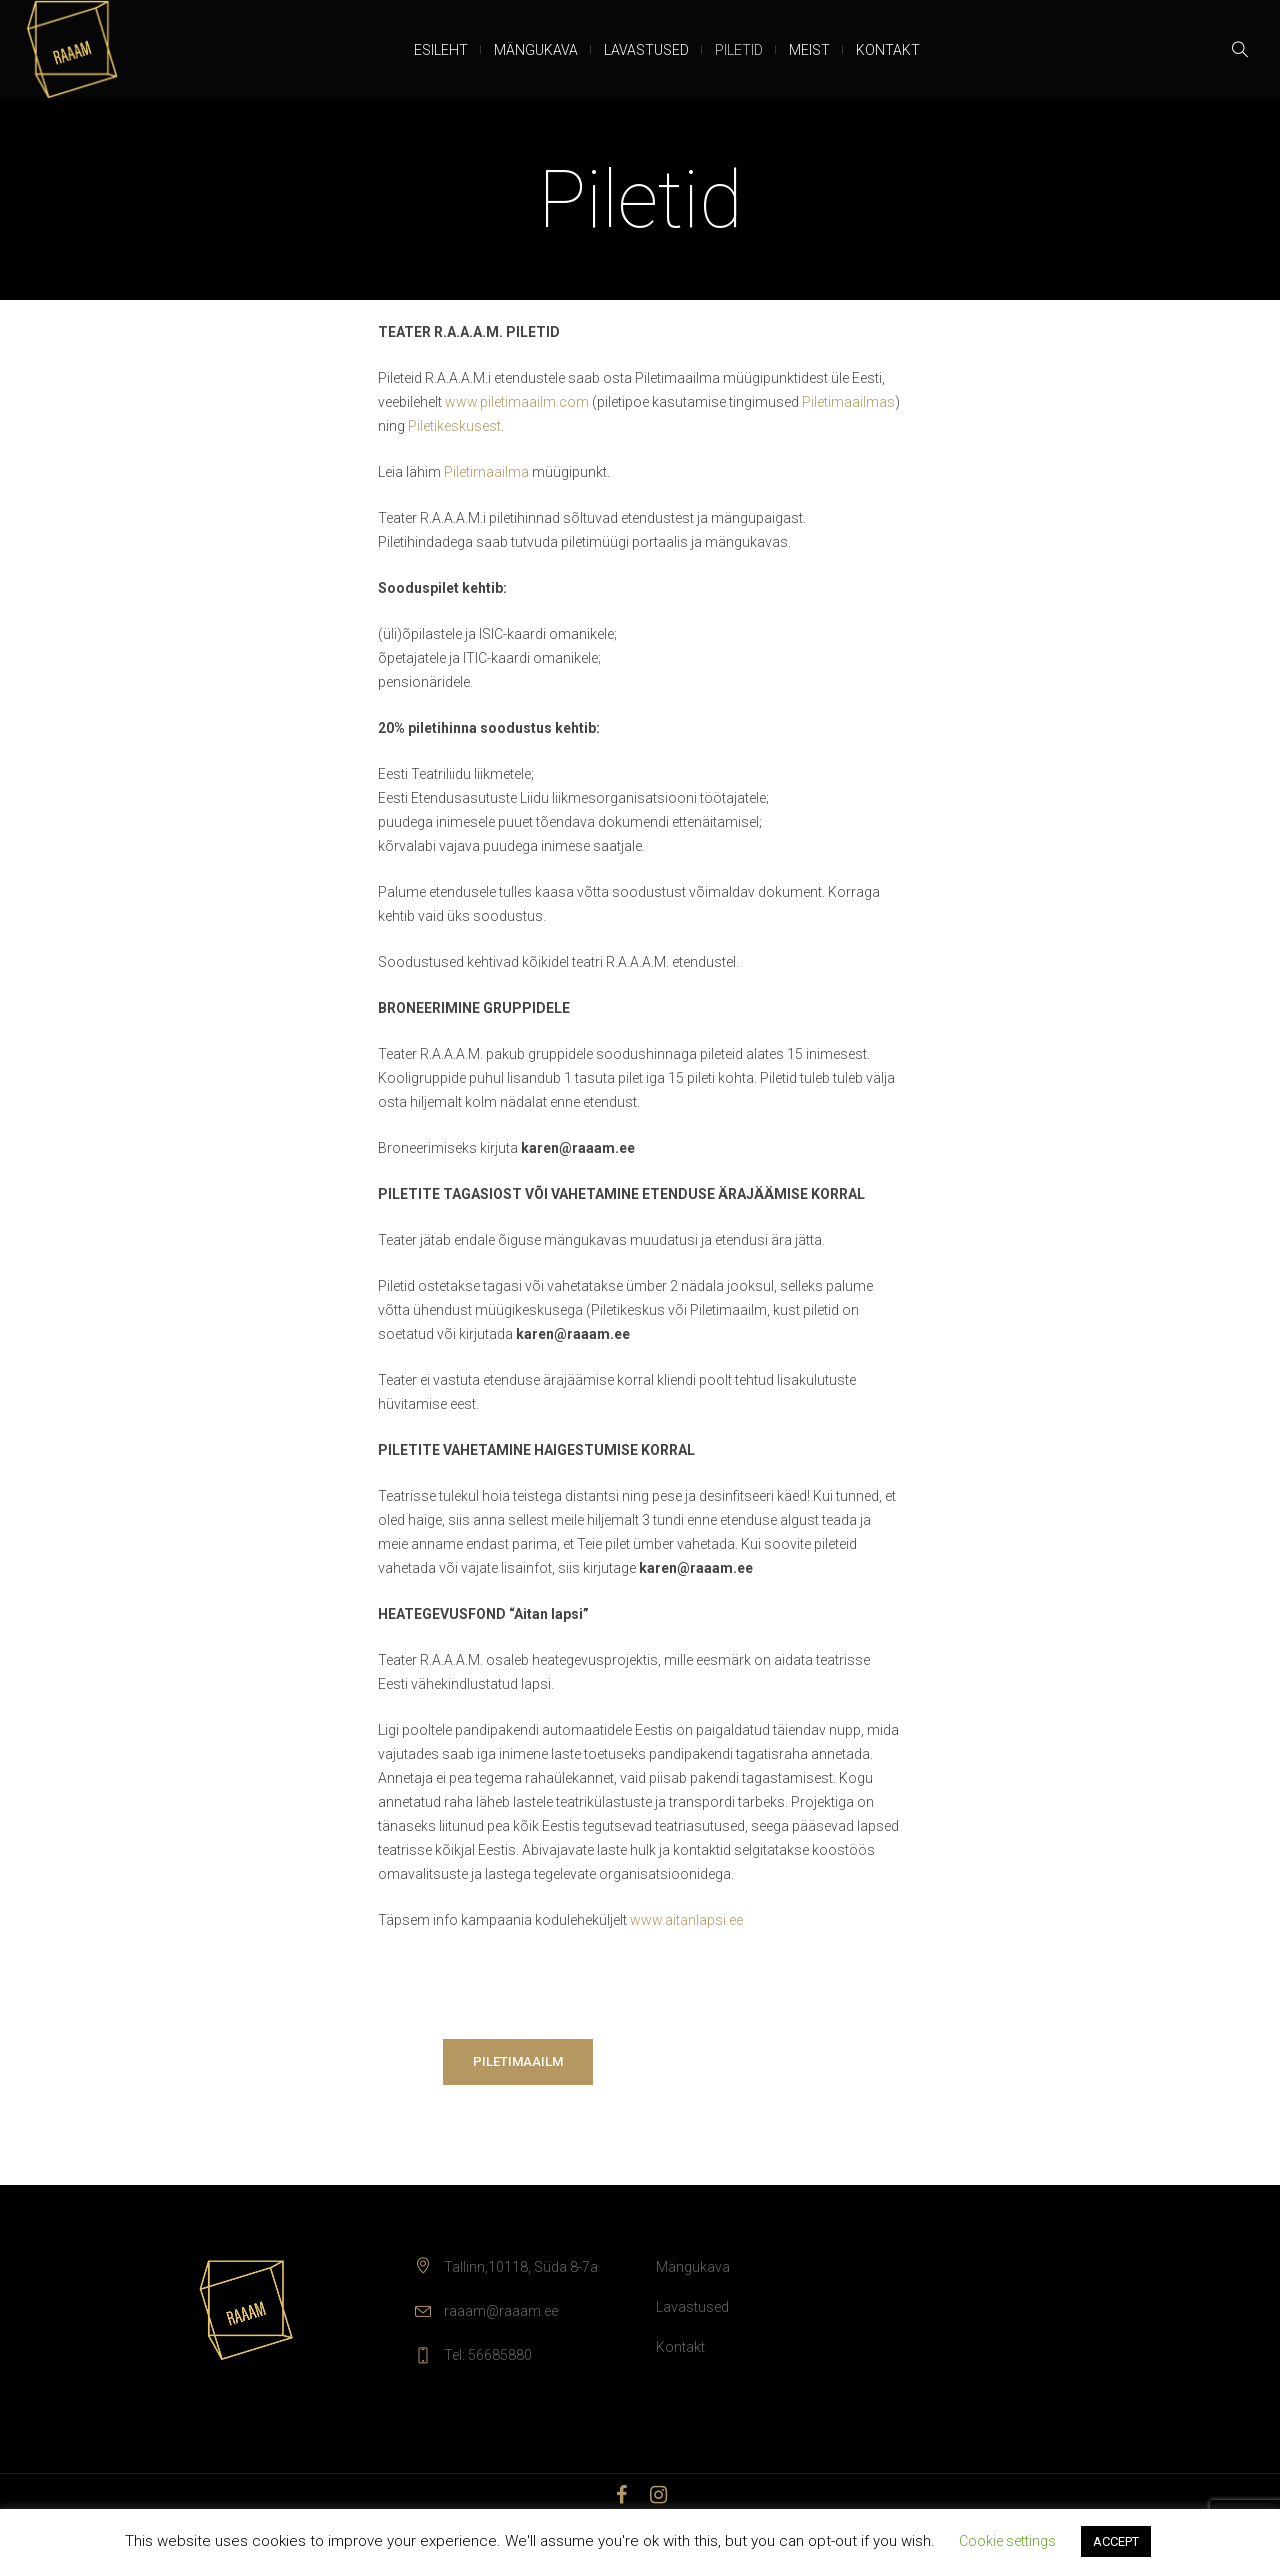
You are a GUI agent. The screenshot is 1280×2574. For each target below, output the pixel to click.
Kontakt (680, 2347)
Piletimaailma (486, 472)
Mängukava (693, 2267)
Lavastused (692, 2307)
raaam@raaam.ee (501, 2311)
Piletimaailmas (848, 402)
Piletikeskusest (454, 426)
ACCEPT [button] (1116, 2541)
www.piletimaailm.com (518, 402)
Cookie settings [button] (1007, 2541)
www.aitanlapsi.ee (686, 1920)
